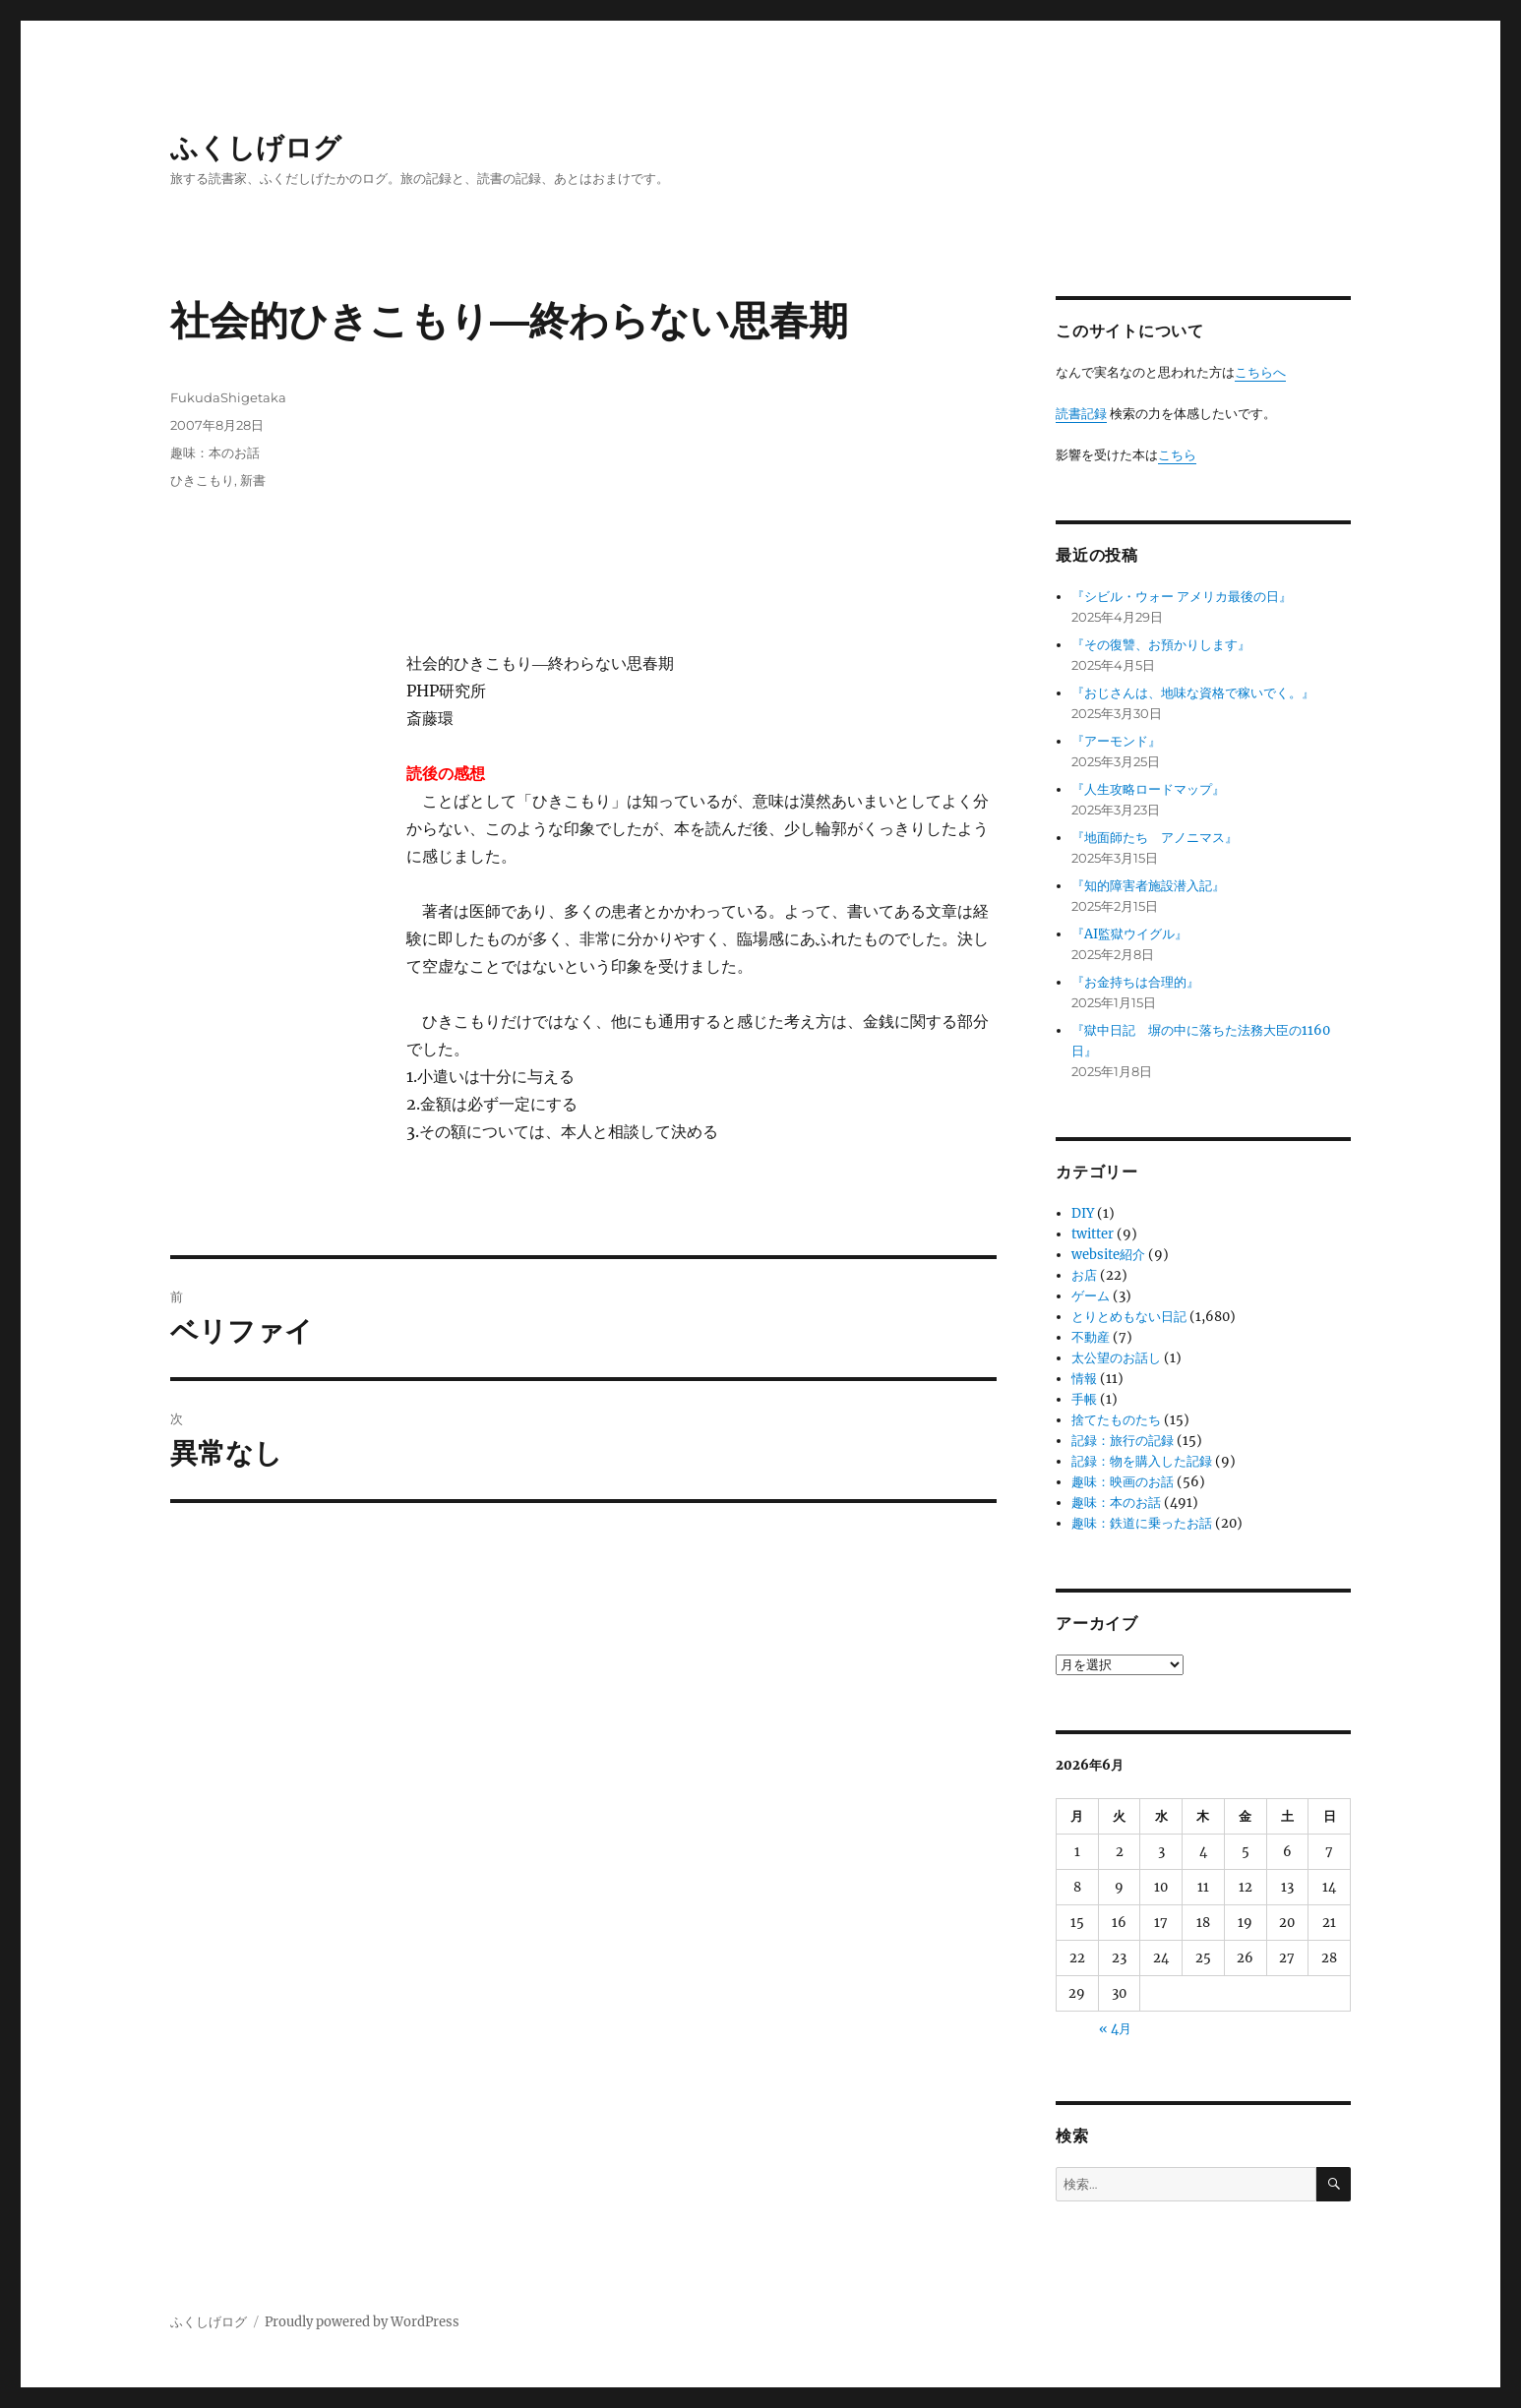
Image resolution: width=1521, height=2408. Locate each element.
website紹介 (1108, 1254)
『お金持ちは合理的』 (1135, 982)
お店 (1084, 1275)
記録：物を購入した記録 (1141, 1461)
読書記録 (1081, 413)
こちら (1177, 455)
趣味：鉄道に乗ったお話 (1141, 1523)
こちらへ (1260, 372)
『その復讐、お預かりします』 (1160, 644)
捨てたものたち (1116, 1420)
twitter (1092, 1234)
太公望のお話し (1116, 1358)
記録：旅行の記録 (1122, 1440)
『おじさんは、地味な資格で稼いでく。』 (1192, 693)
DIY (1082, 1213)
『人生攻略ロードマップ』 (1148, 789)
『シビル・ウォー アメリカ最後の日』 (1181, 596)
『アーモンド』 (1116, 741)
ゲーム (1090, 1296)
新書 (253, 480)
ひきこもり (202, 480)
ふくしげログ (255, 147)
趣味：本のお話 (215, 452)
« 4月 (1115, 2028)
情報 (1084, 1378)
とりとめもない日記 (1128, 1316)
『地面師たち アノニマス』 (1154, 837)
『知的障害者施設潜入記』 (1148, 885)
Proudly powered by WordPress (362, 2322)
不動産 (1090, 1337)
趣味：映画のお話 (1122, 1482)
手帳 (1084, 1399)
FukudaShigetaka (228, 397)
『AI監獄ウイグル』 (1129, 934)
